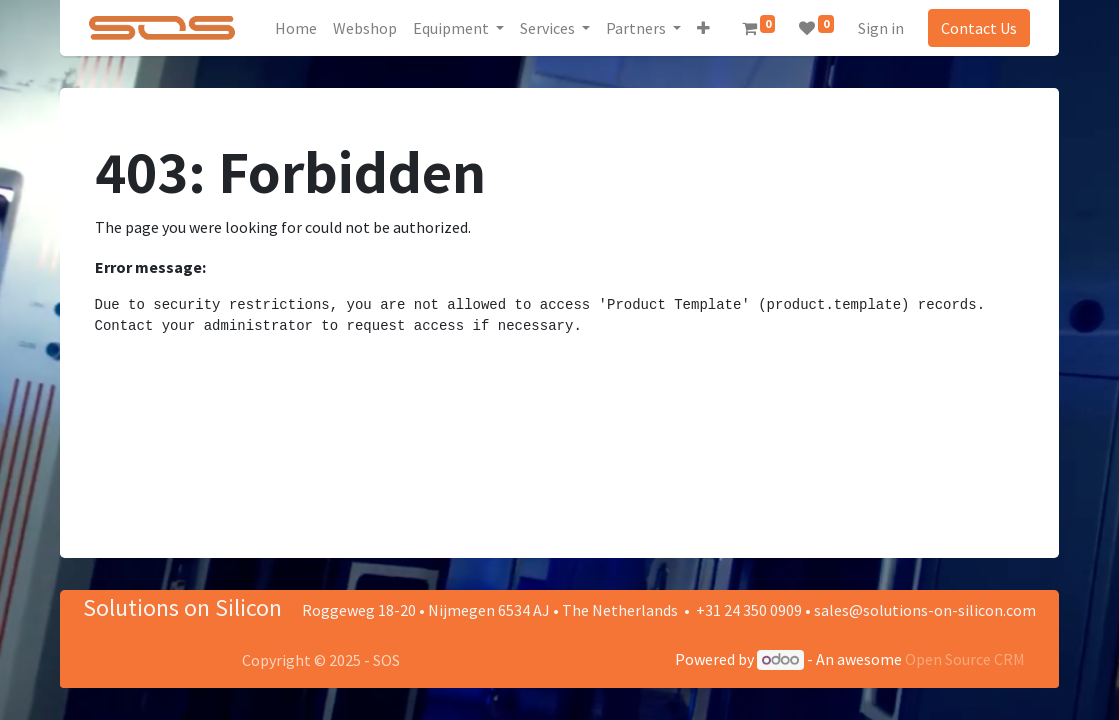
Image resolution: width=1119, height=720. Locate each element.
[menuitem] (298, 28)
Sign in (879, 28)
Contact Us (977, 28)
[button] (705, 28)
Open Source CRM (965, 659)
